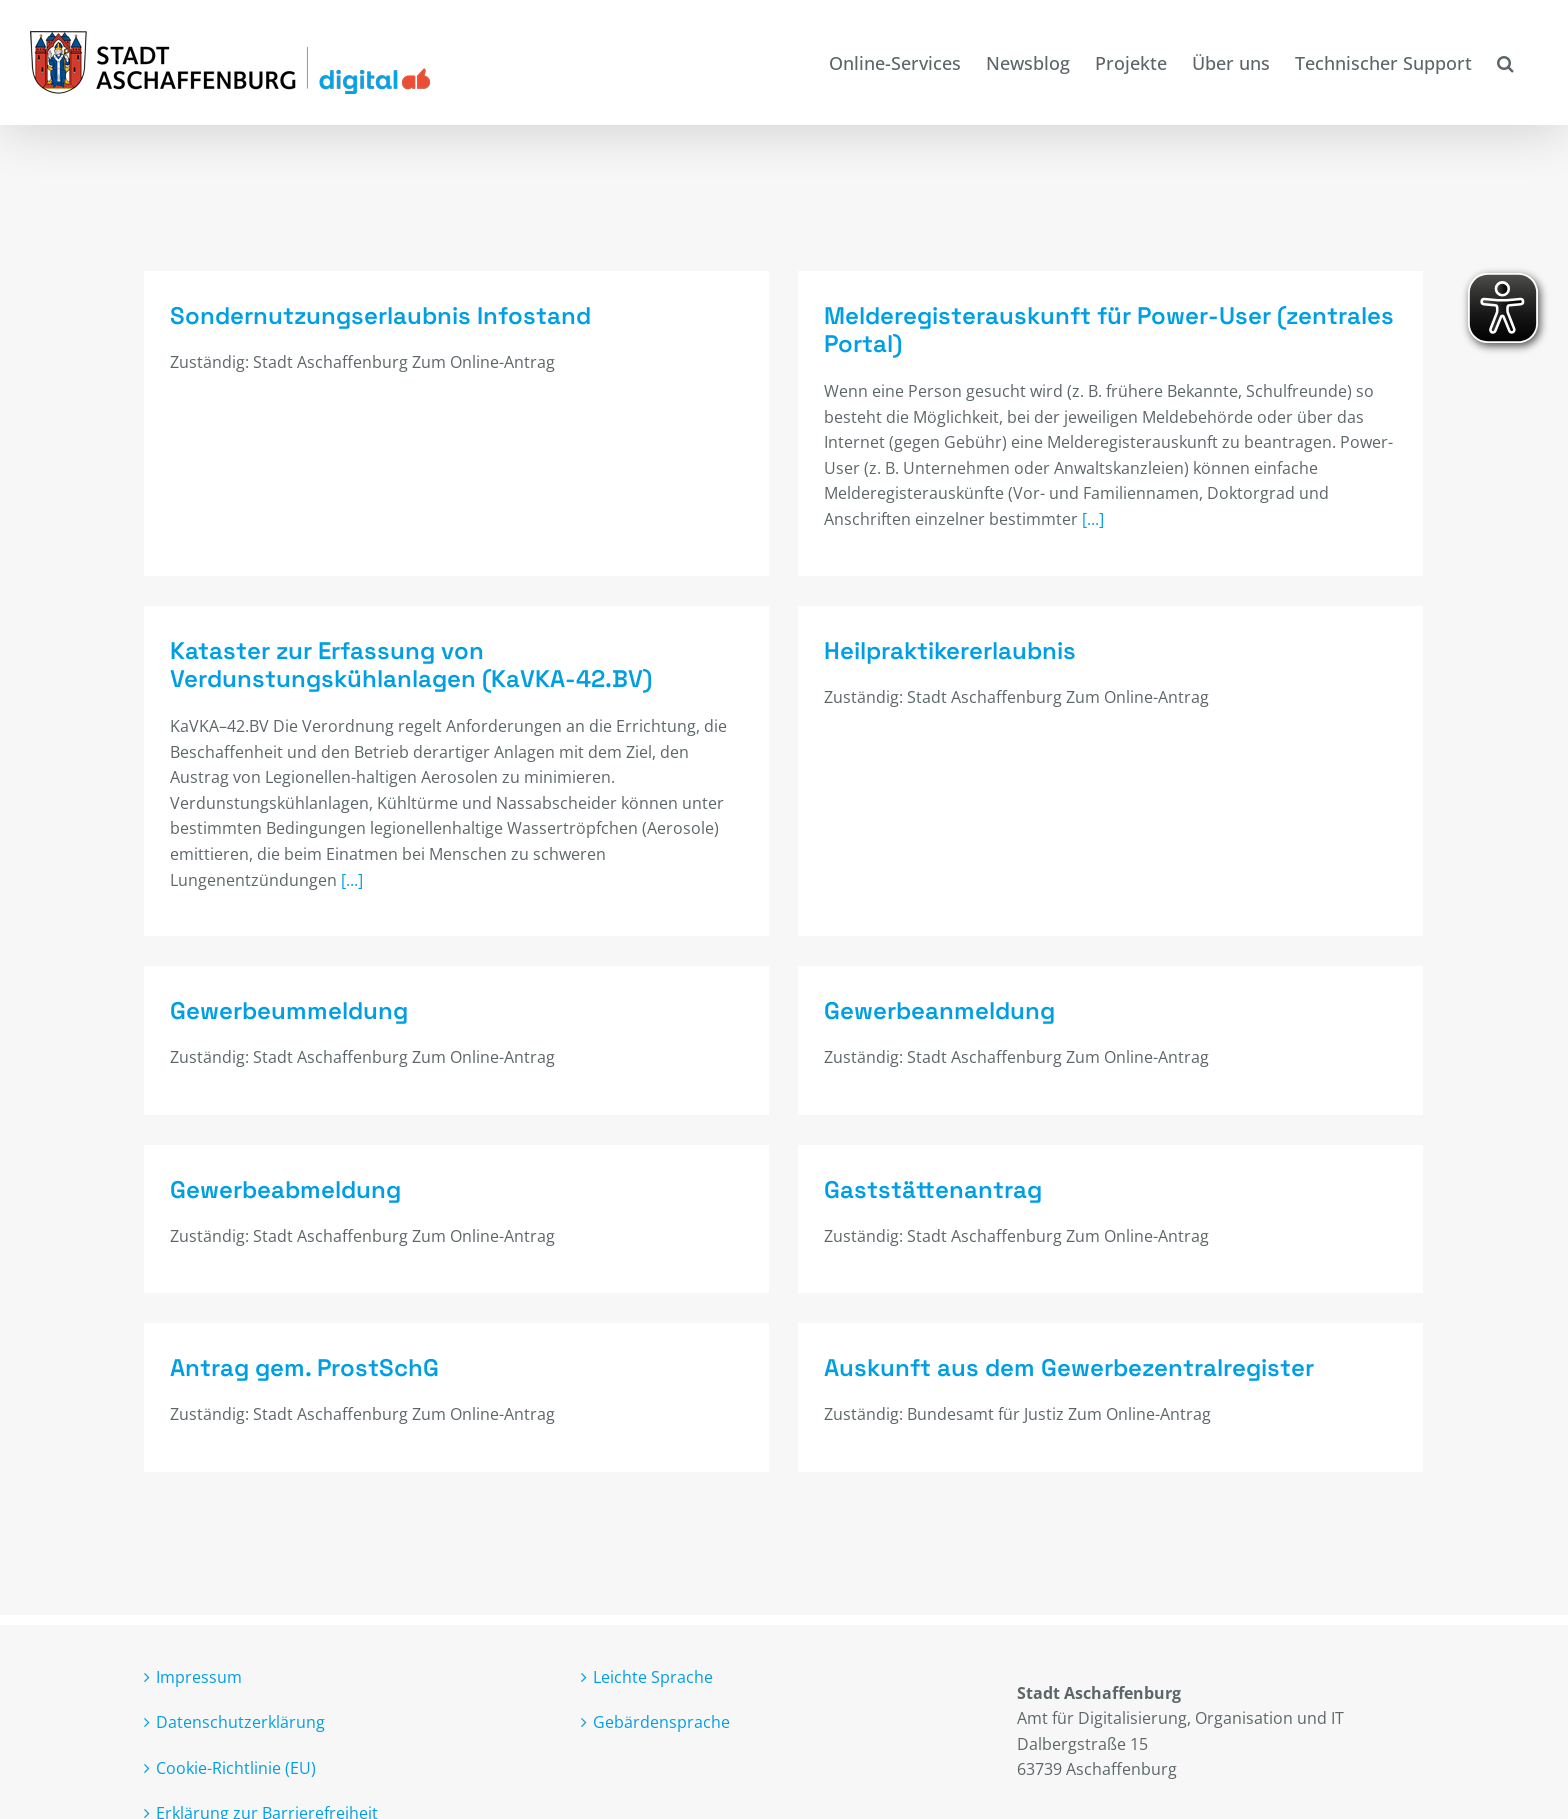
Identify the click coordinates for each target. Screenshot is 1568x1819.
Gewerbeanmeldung (968, 985)
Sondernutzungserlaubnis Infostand (380, 315)
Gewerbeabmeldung (285, 1166)
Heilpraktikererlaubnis (868, 669)
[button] (1505, 62)
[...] (1066, 519)
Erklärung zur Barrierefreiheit (267, 1781)
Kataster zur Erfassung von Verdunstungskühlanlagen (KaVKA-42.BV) (521, 622)
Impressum (199, 1645)
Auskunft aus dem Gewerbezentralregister (987, 1348)
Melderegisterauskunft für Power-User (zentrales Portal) (1082, 330)
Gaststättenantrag (906, 1166)
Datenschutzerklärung (240, 1690)
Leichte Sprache (653, 1645)
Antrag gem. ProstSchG (414, 1322)
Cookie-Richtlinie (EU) (236, 1736)
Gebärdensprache (661, 1690)
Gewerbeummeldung (344, 985)
